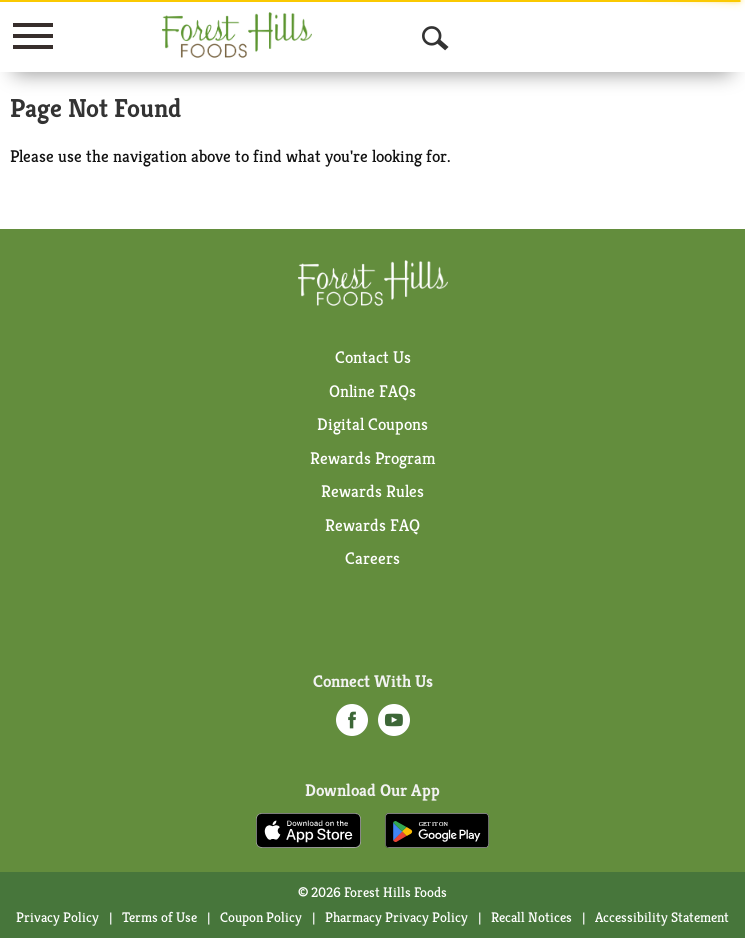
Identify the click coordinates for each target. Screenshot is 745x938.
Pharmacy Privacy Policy (396, 917)
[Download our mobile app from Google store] (437, 829)
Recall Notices (531, 917)
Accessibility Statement (662, 917)
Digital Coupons (372, 424)
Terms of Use (159, 917)
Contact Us (373, 357)
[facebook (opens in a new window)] (352, 726)
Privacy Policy (57, 917)
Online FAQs (372, 391)
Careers (372, 558)
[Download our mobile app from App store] (308, 829)
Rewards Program (373, 458)
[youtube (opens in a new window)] (394, 726)
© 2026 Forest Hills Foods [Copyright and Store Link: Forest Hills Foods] (372, 892)
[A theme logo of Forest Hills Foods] (237, 35)
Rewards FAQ (372, 525)
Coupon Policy (261, 917)
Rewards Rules (372, 491)
